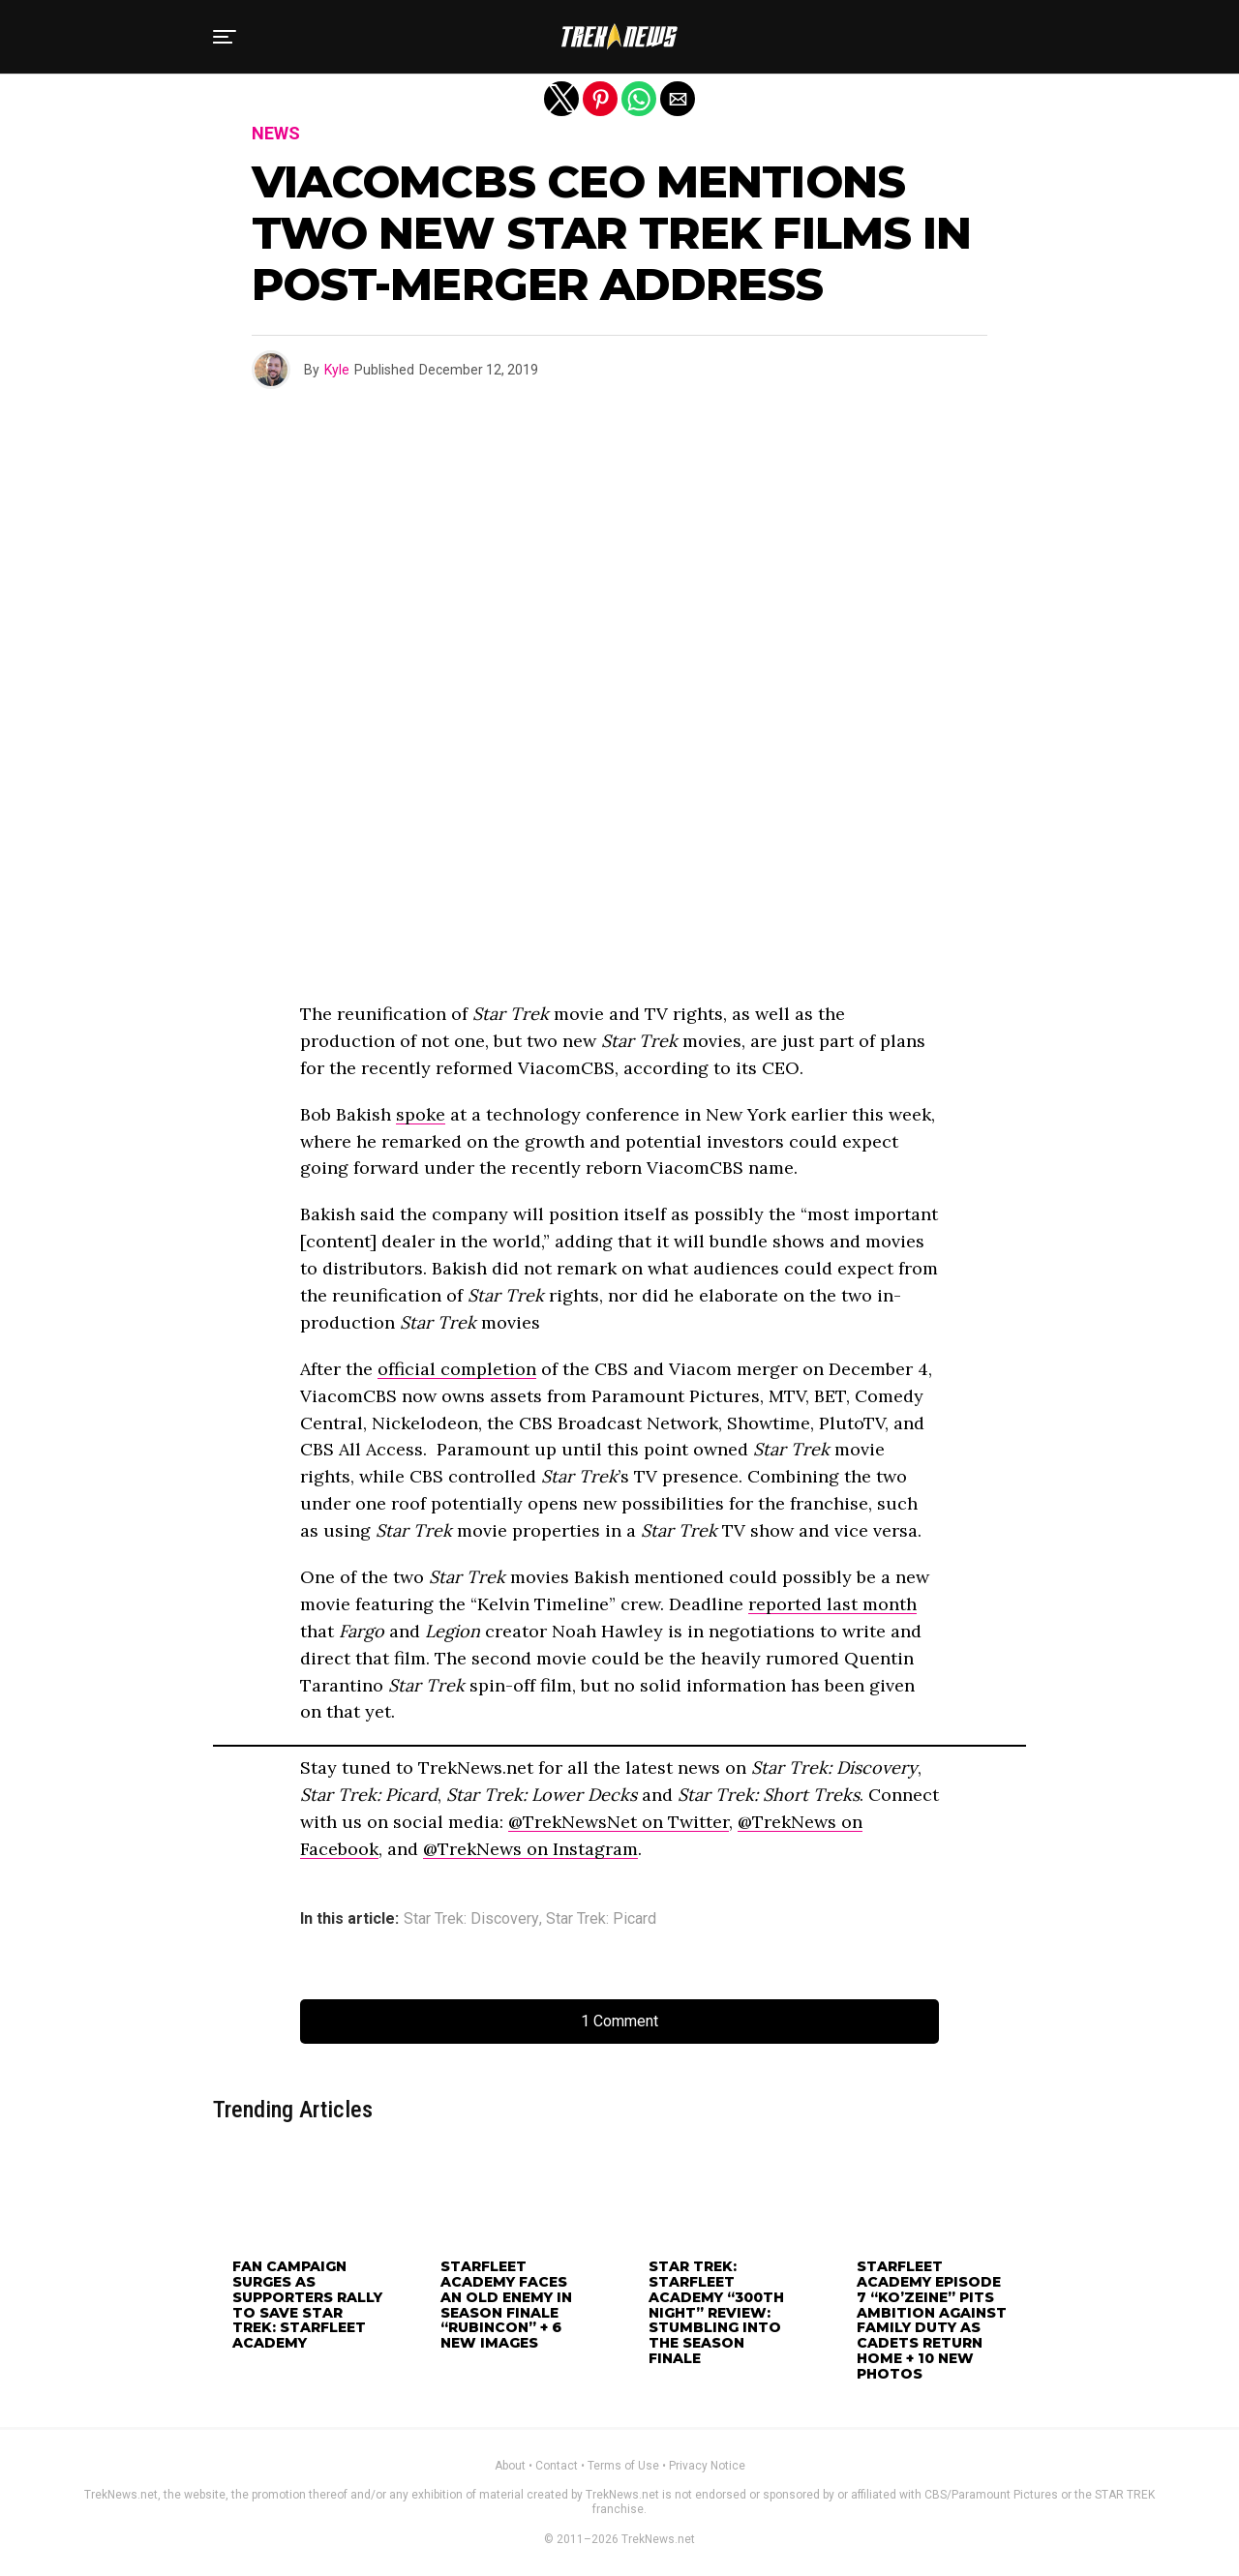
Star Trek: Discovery (471, 1919)
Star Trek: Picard (601, 1919)
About (510, 2465)
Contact (556, 2465)
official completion (457, 1369)
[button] (224, 37)
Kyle (336, 369)
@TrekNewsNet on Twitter (618, 1822)
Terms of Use (623, 2465)
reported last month (832, 1604)
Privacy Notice (707, 2465)
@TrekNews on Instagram (530, 1849)
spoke (420, 1114)
